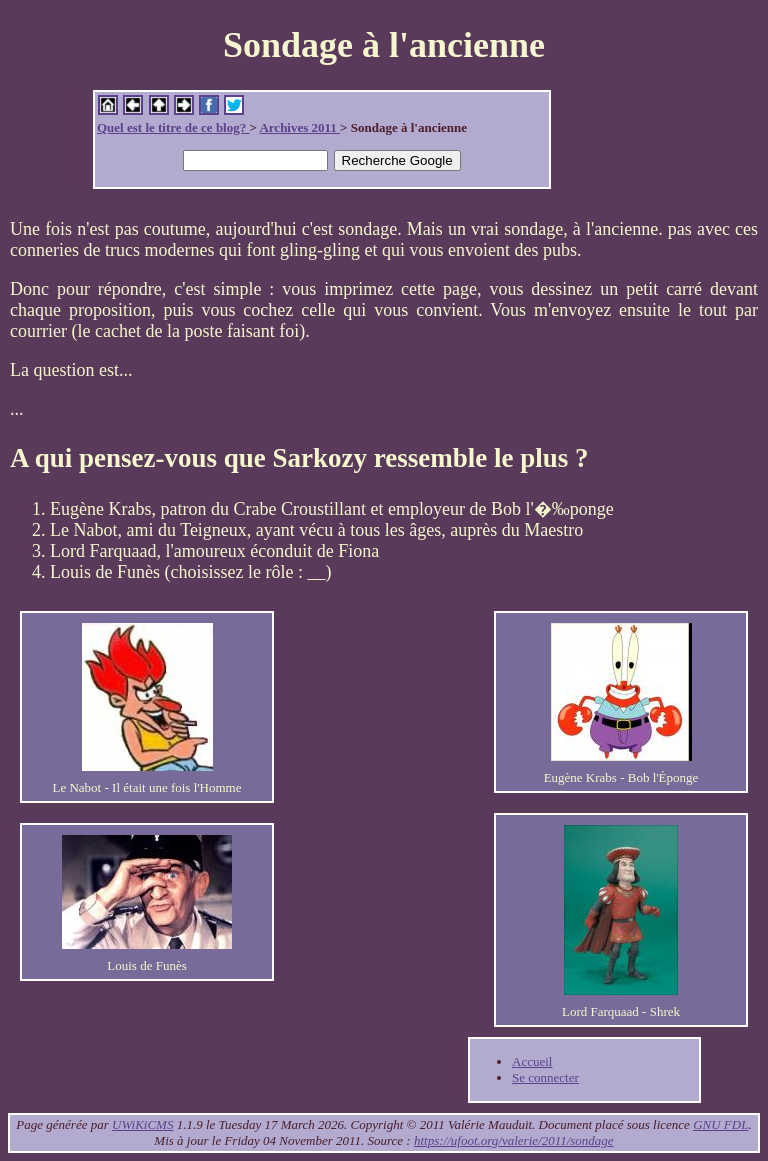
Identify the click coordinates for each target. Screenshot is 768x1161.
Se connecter (545, 1077)
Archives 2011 (299, 127)
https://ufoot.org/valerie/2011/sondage (514, 1140)
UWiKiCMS (142, 1124)
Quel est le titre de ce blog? (173, 127)
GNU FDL (720, 1124)
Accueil (532, 1061)
